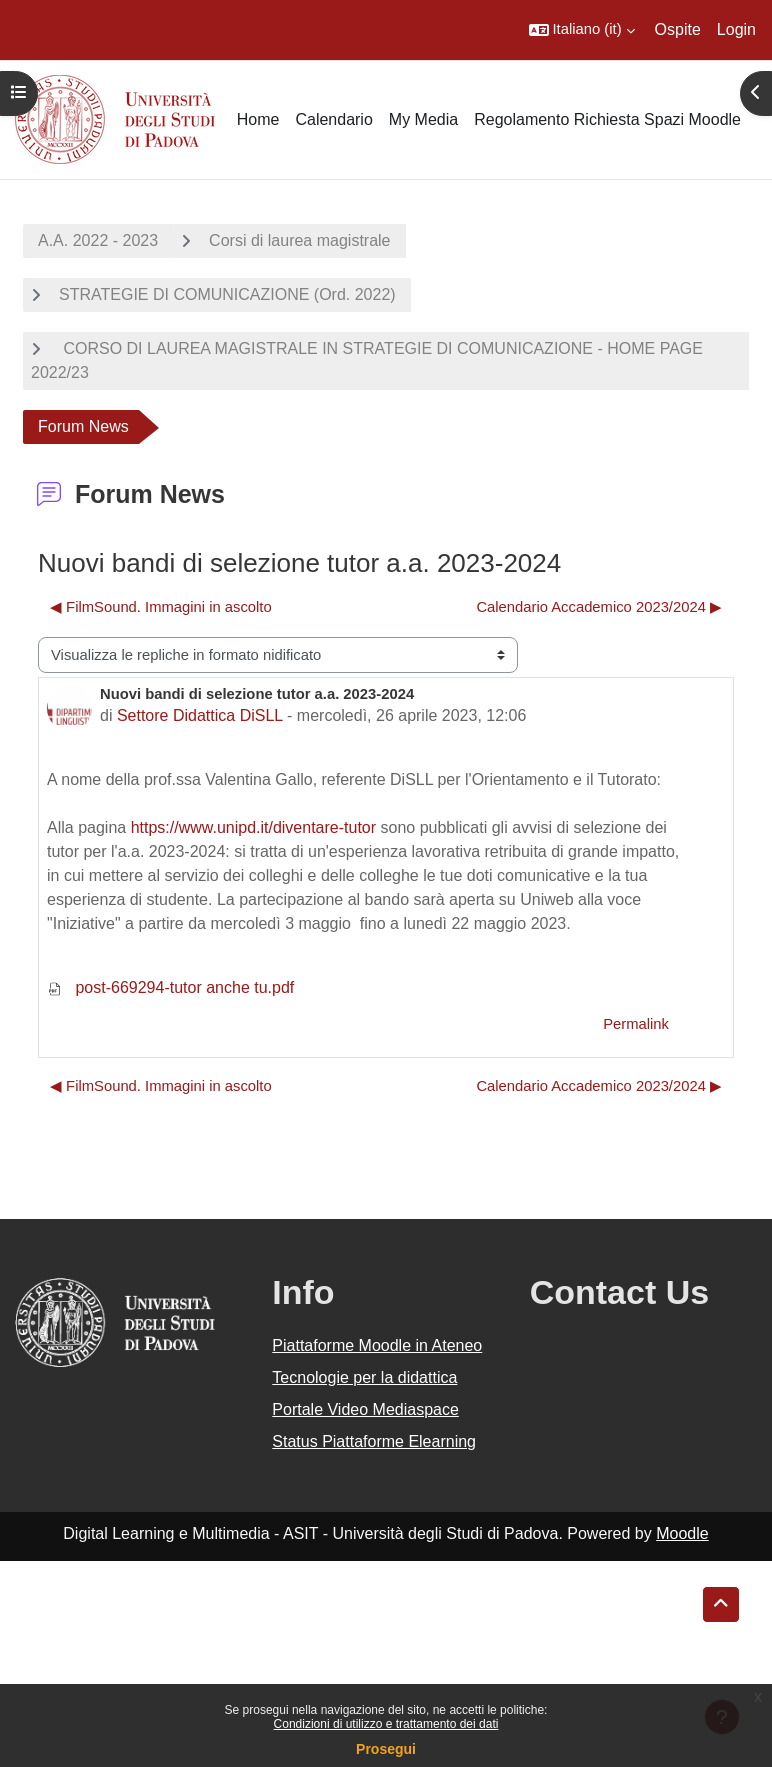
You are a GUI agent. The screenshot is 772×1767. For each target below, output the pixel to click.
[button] (582, 30)
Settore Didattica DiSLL (200, 715)
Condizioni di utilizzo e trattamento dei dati (386, 1724)
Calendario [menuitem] (333, 119)
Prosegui (386, 1749)
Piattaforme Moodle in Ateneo (377, 1345)
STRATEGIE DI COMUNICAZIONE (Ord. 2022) (227, 294)
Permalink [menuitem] (636, 1024)
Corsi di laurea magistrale (299, 240)
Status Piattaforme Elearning (374, 1441)
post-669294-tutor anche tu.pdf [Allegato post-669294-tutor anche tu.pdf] (170, 987)
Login (736, 29)
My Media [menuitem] (423, 119)
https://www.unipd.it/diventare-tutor (253, 827)
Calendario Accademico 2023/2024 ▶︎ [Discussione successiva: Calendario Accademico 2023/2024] (599, 607)
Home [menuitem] (258, 119)
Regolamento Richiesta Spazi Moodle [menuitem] (607, 119)
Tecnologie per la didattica (364, 1377)
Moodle (682, 1533)
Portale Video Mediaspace (365, 1409)
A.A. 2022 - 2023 (98, 240)
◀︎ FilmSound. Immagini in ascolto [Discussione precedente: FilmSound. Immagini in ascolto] (161, 607)
